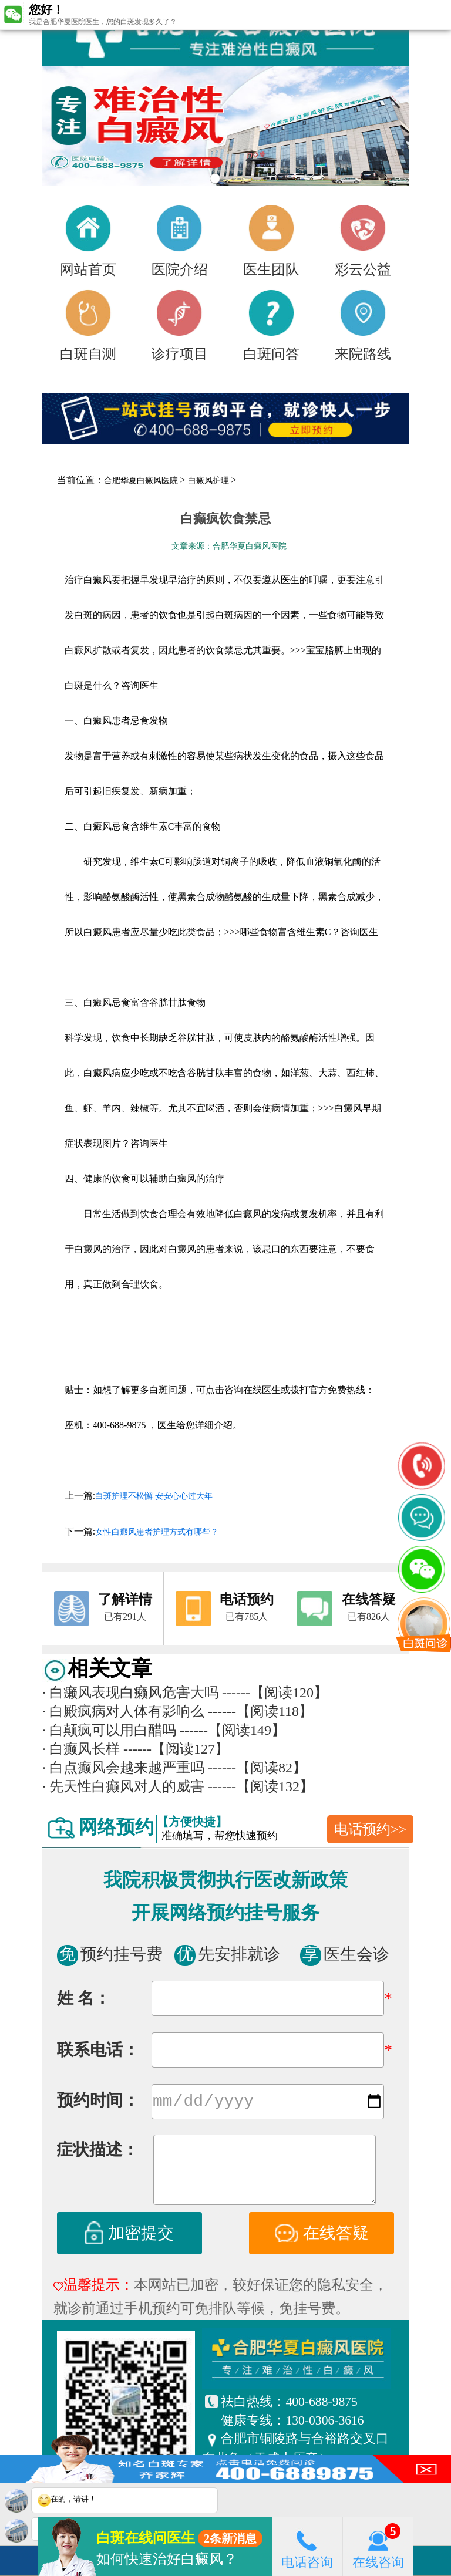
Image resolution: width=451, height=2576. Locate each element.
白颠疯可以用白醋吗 (109, 1730)
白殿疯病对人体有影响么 (123, 1711)
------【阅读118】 (260, 1711)
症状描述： (97, 2152)
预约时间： (98, 2102)
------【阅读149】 (232, 1730)
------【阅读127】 (176, 1748)
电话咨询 (307, 2546)
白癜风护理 (208, 480)
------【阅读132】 (261, 1786)
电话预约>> (370, 1829)
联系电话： (98, 2050)
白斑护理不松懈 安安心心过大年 (154, 1496)
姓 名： (83, 1998)
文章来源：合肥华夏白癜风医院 (229, 546)
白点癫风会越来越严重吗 (123, 1767)
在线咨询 (378, 2546)
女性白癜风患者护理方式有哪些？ (156, 1532)
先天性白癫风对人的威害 (123, 1786)
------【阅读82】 (257, 1767)
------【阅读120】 (275, 1692)
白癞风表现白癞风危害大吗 (130, 1692)
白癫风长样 (81, 1748)
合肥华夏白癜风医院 (141, 480)
